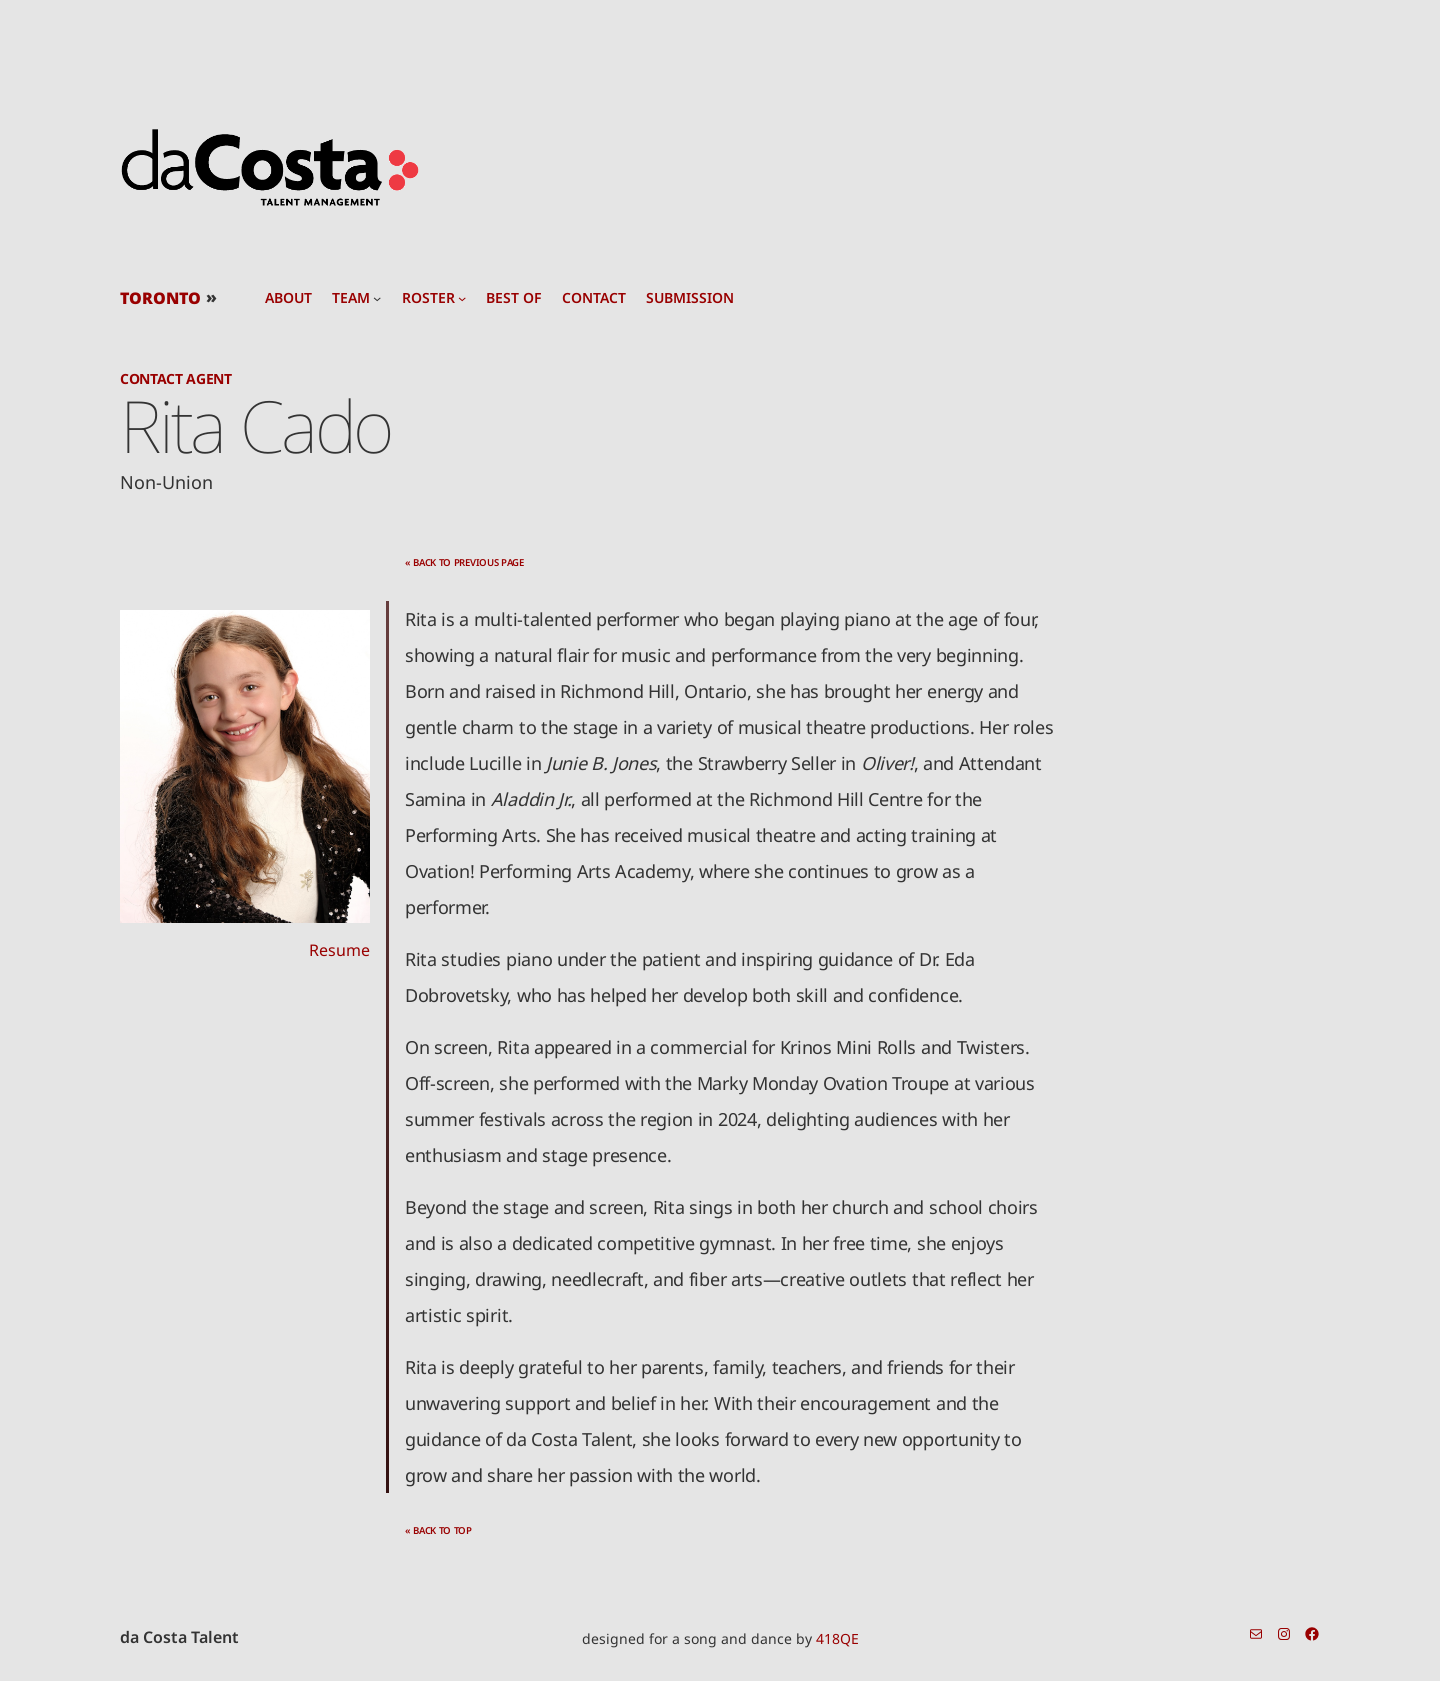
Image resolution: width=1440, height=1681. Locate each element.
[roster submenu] (462, 298)
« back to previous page (464, 562)
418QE (837, 1638)
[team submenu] (377, 298)
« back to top (438, 1530)
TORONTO (160, 298)
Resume (339, 950)
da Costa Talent (179, 1637)
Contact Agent (176, 378)
